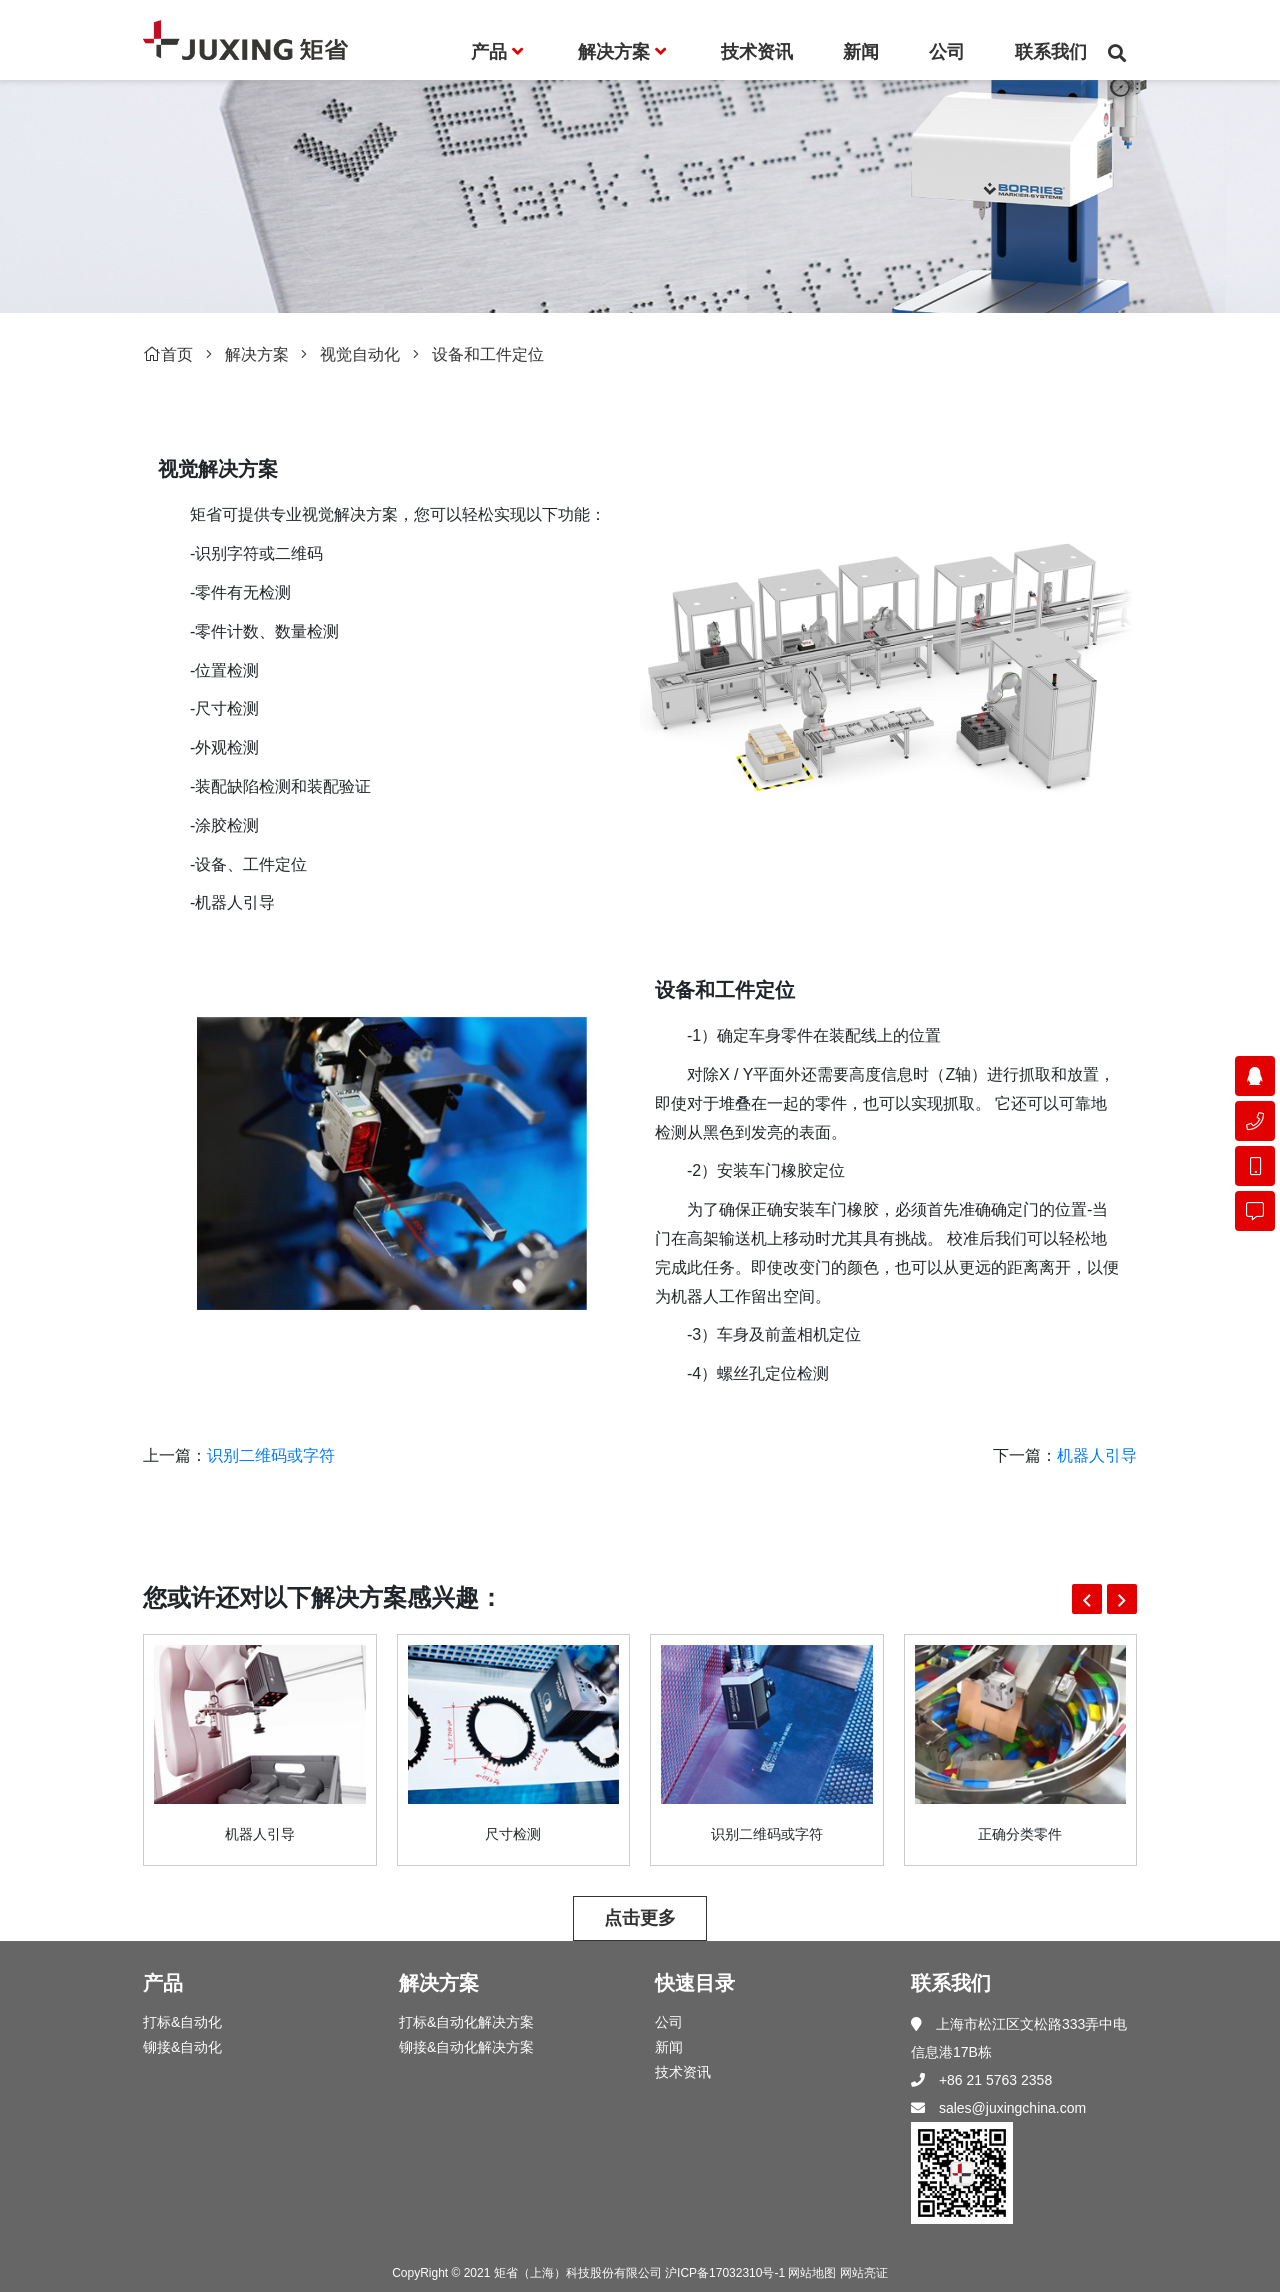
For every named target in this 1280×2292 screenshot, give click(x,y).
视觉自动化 (360, 354)
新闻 (669, 2047)
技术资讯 (683, 2072)
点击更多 (640, 1918)
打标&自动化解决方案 (466, 2022)
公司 (669, 2022)
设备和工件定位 (488, 354)
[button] (1087, 1599)
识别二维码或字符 (271, 1455)
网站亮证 (864, 2273)
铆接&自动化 (182, 2047)
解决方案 (257, 354)
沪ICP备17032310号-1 (725, 2273)
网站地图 (812, 2273)
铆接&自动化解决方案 (466, 2047)
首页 (168, 354)
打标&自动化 (182, 2022)
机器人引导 (1097, 1455)
